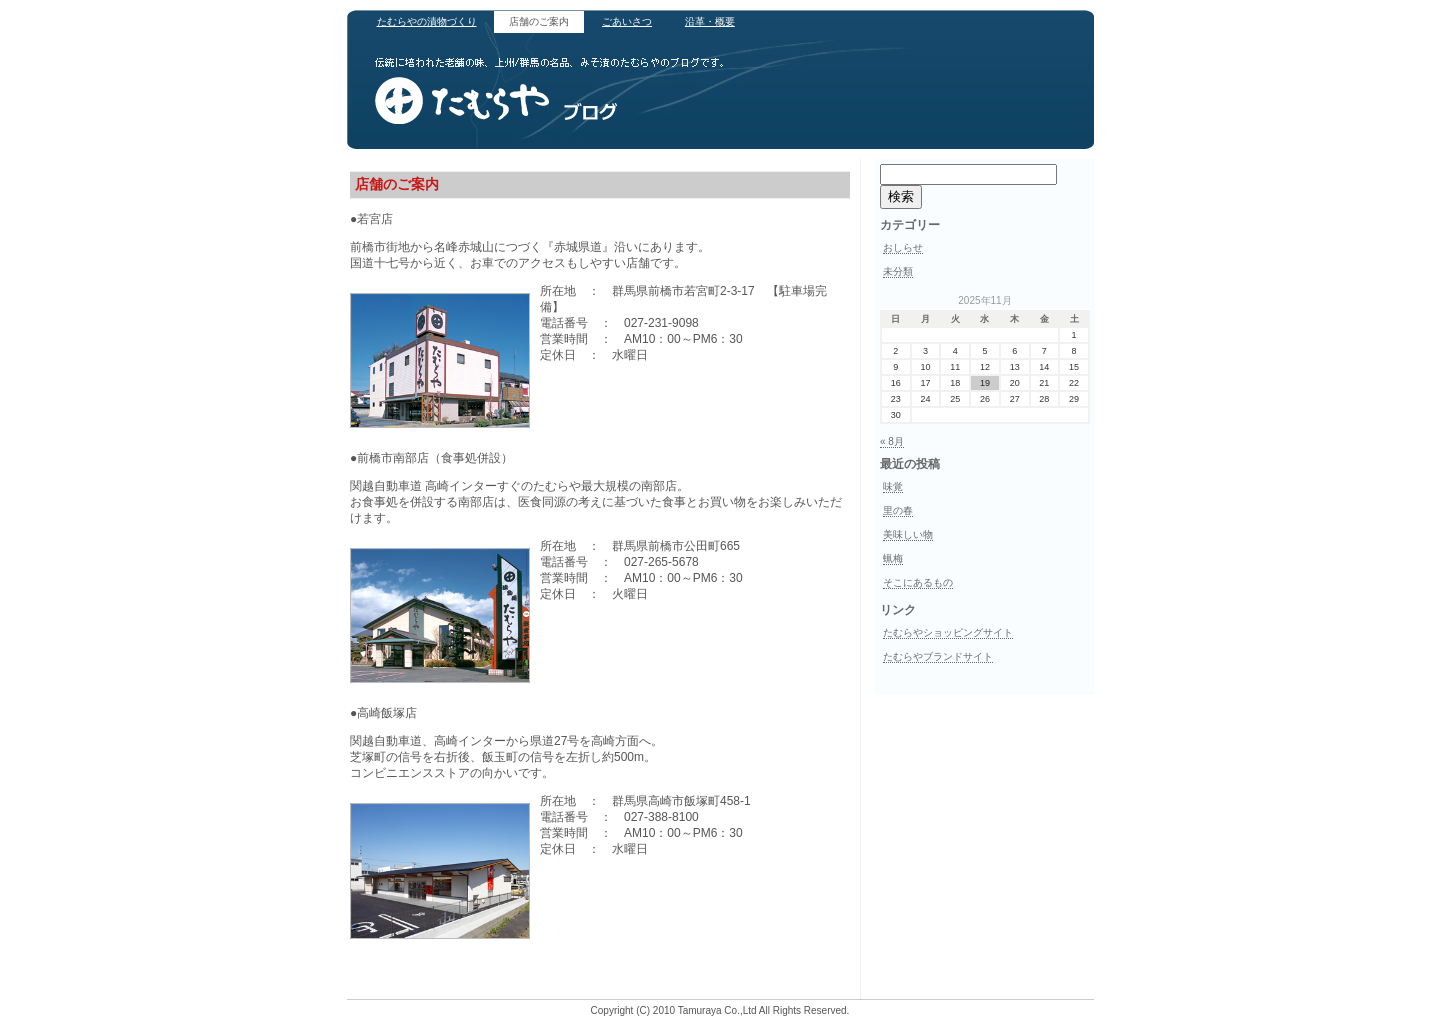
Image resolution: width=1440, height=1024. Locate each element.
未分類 (898, 271)
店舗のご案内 (539, 21)
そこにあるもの (918, 582)
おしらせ (903, 247)
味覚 (893, 486)
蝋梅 (893, 558)
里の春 (898, 510)
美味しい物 (908, 534)
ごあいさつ (627, 21)
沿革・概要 (710, 21)
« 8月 (892, 441)
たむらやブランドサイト (938, 656)
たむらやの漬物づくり (427, 21)
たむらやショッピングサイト (948, 632)
